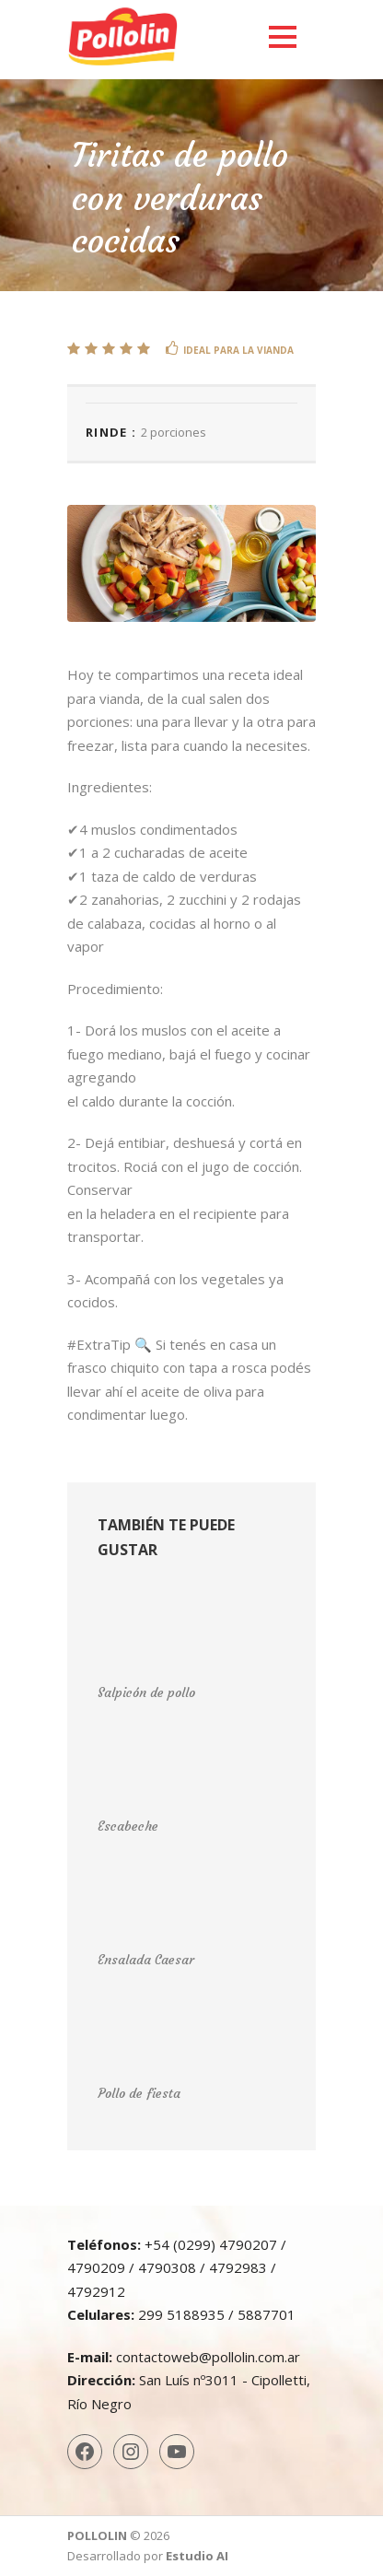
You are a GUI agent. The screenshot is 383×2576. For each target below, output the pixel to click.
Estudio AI (197, 2555)
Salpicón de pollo (146, 1692)
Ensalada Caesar (146, 1959)
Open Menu (282, 36)
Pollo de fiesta (139, 2093)
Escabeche (128, 1826)
